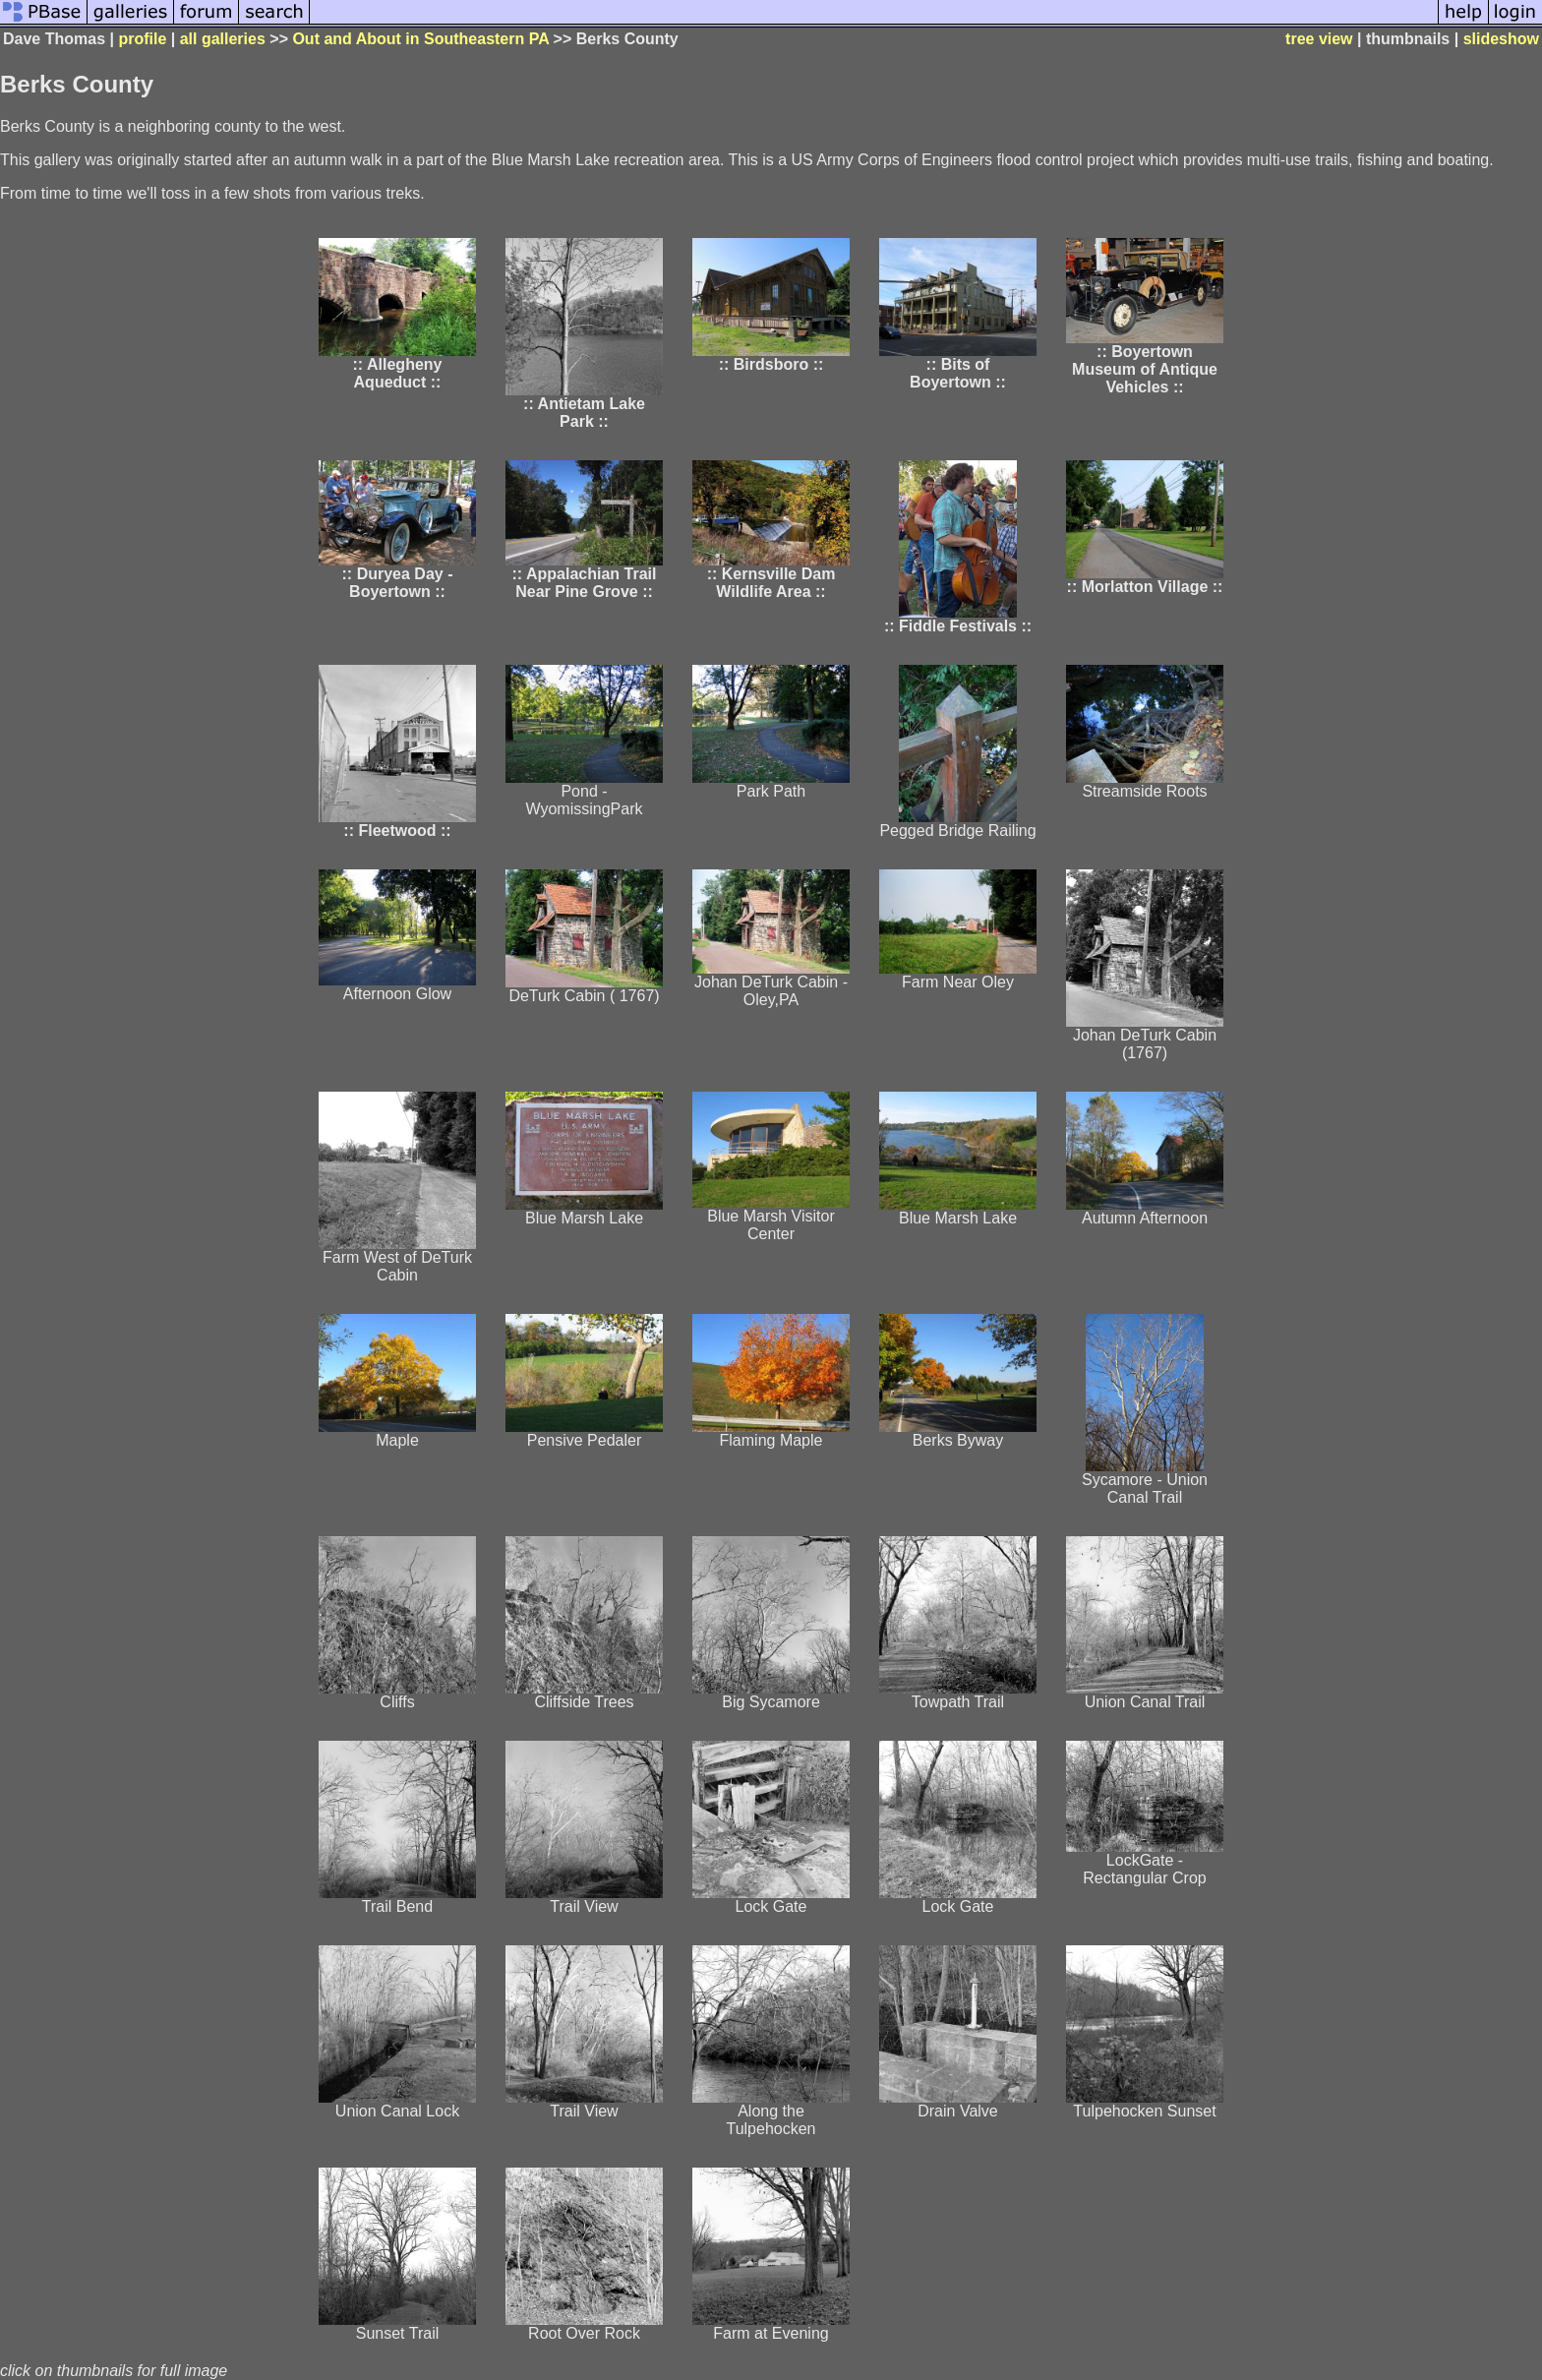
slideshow (1501, 38)
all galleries (223, 38)
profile (142, 38)
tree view (1318, 38)
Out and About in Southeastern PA (420, 38)
